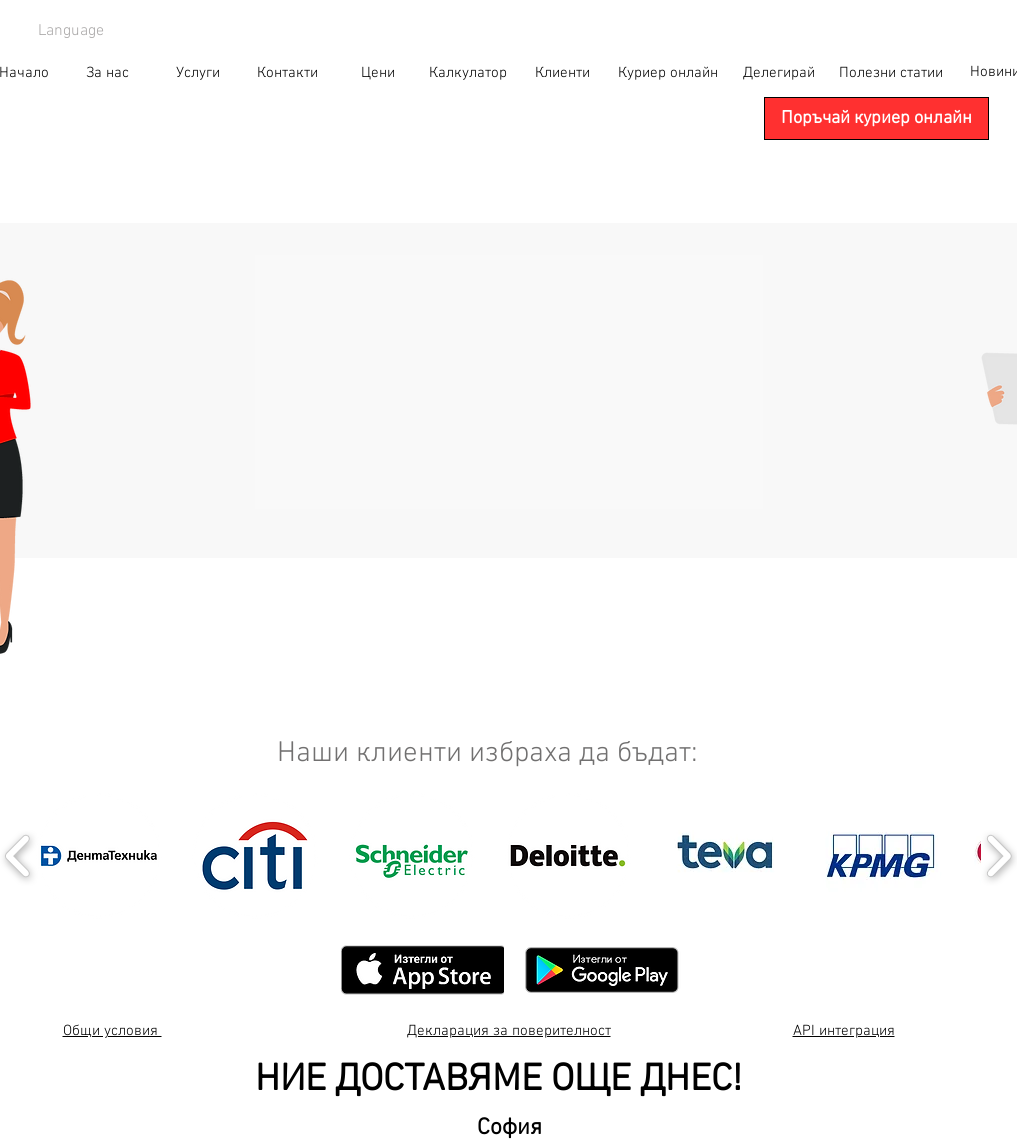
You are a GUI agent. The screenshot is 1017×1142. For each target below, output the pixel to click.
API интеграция (844, 1031)
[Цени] (378, 73)
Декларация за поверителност (509, 1031)
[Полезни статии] (891, 73)
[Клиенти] (563, 73)
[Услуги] (198, 73)
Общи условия (112, 1031)
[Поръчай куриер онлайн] (876, 118)
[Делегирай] (779, 73)
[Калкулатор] (468, 73)
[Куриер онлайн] (668, 73)
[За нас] (108, 73)
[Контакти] (288, 73)
